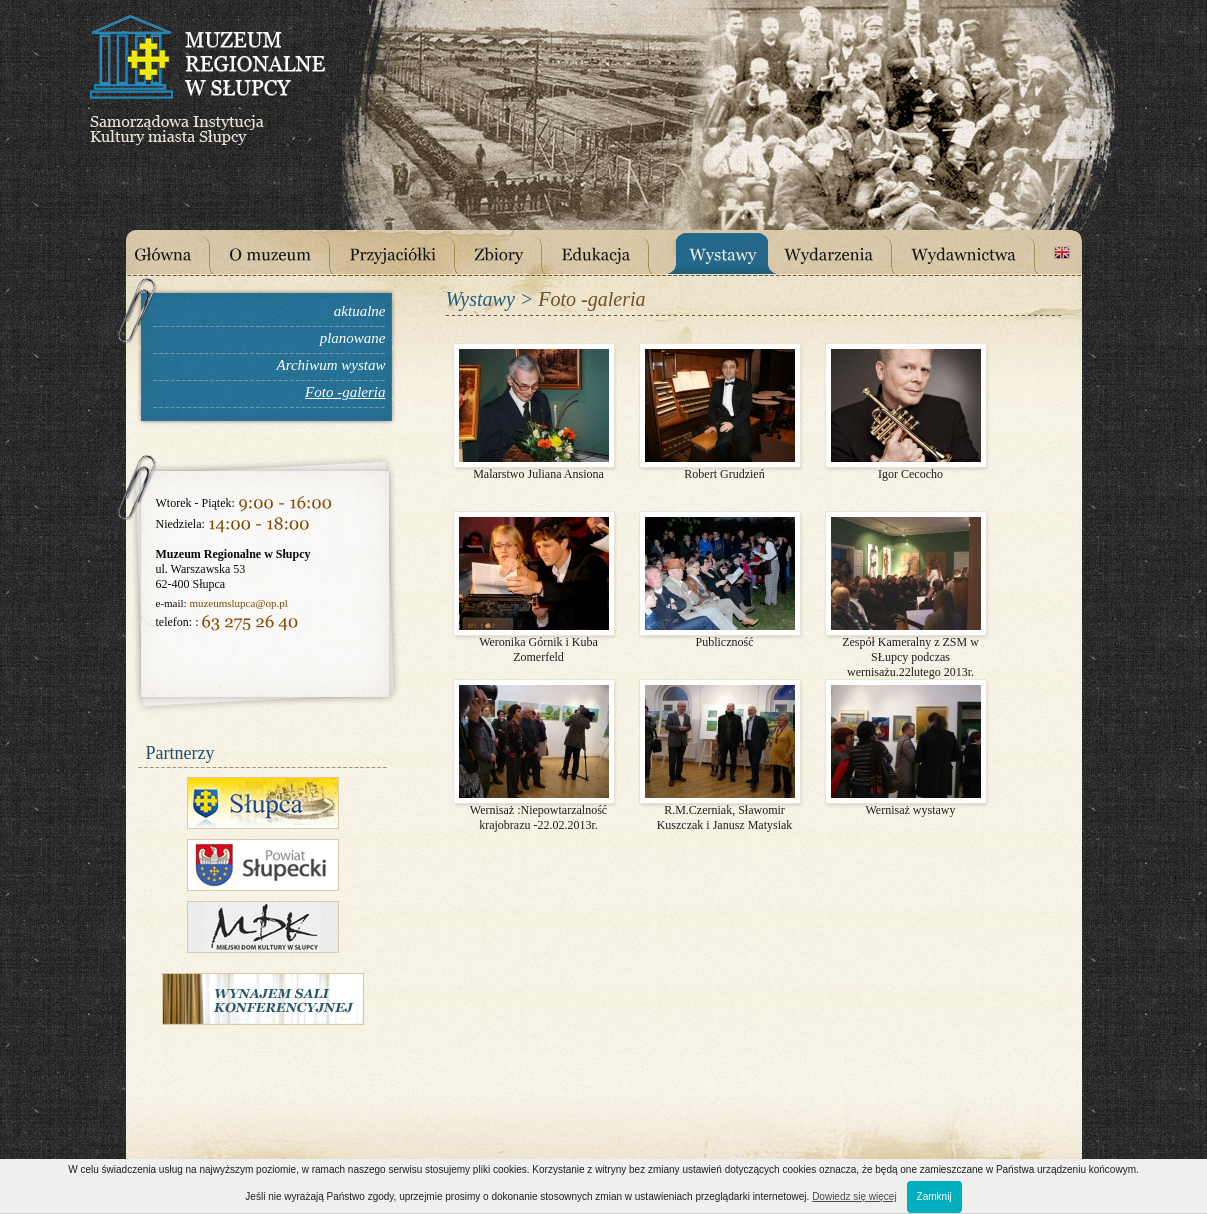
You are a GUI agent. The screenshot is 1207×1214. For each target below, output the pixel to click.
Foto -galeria (345, 392)
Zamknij (934, 1196)
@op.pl (271, 603)
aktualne (360, 311)
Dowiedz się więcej (854, 1196)
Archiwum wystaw (330, 365)
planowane (353, 338)
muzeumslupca (222, 603)
